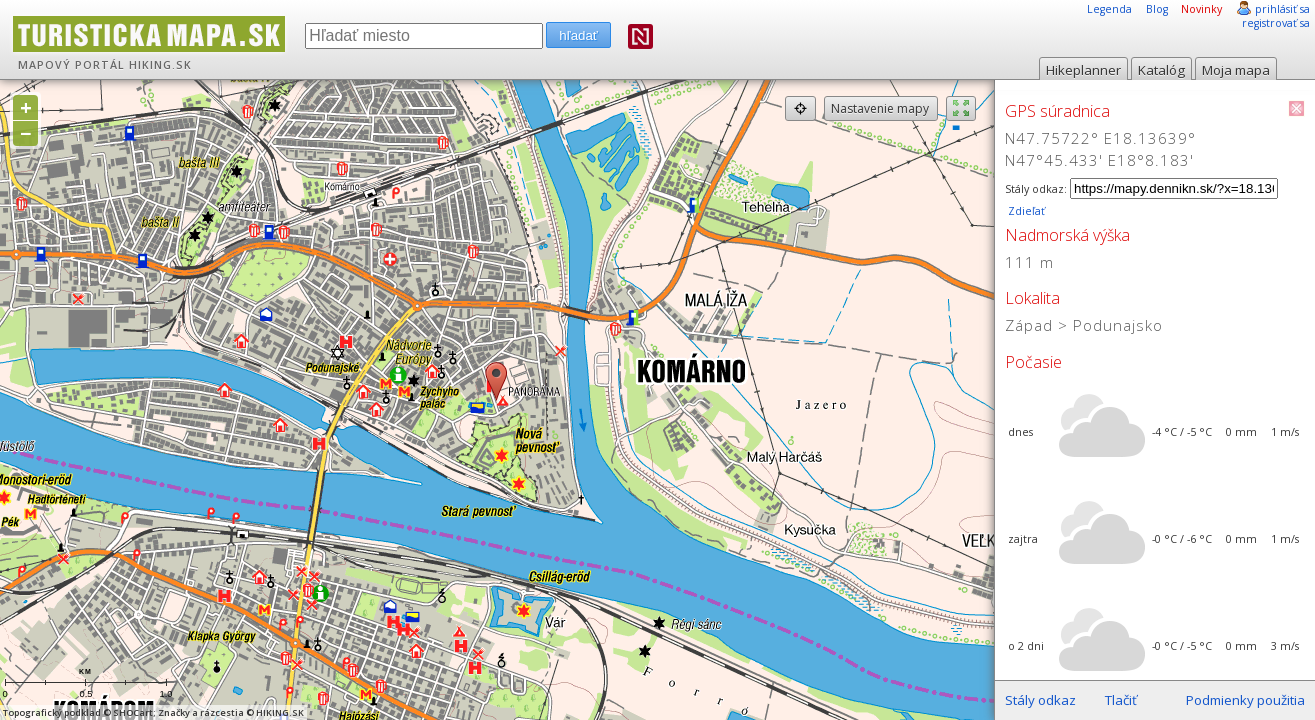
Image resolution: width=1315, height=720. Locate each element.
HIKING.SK (160, 65)
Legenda (1109, 9)
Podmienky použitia (1245, 700)
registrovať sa (1276, 23)
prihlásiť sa (1282, 9)
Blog (1157, 9)
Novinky (1201, 9)
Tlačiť (1121, 700)
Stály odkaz (1040, 700)
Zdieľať (1025, 211)
